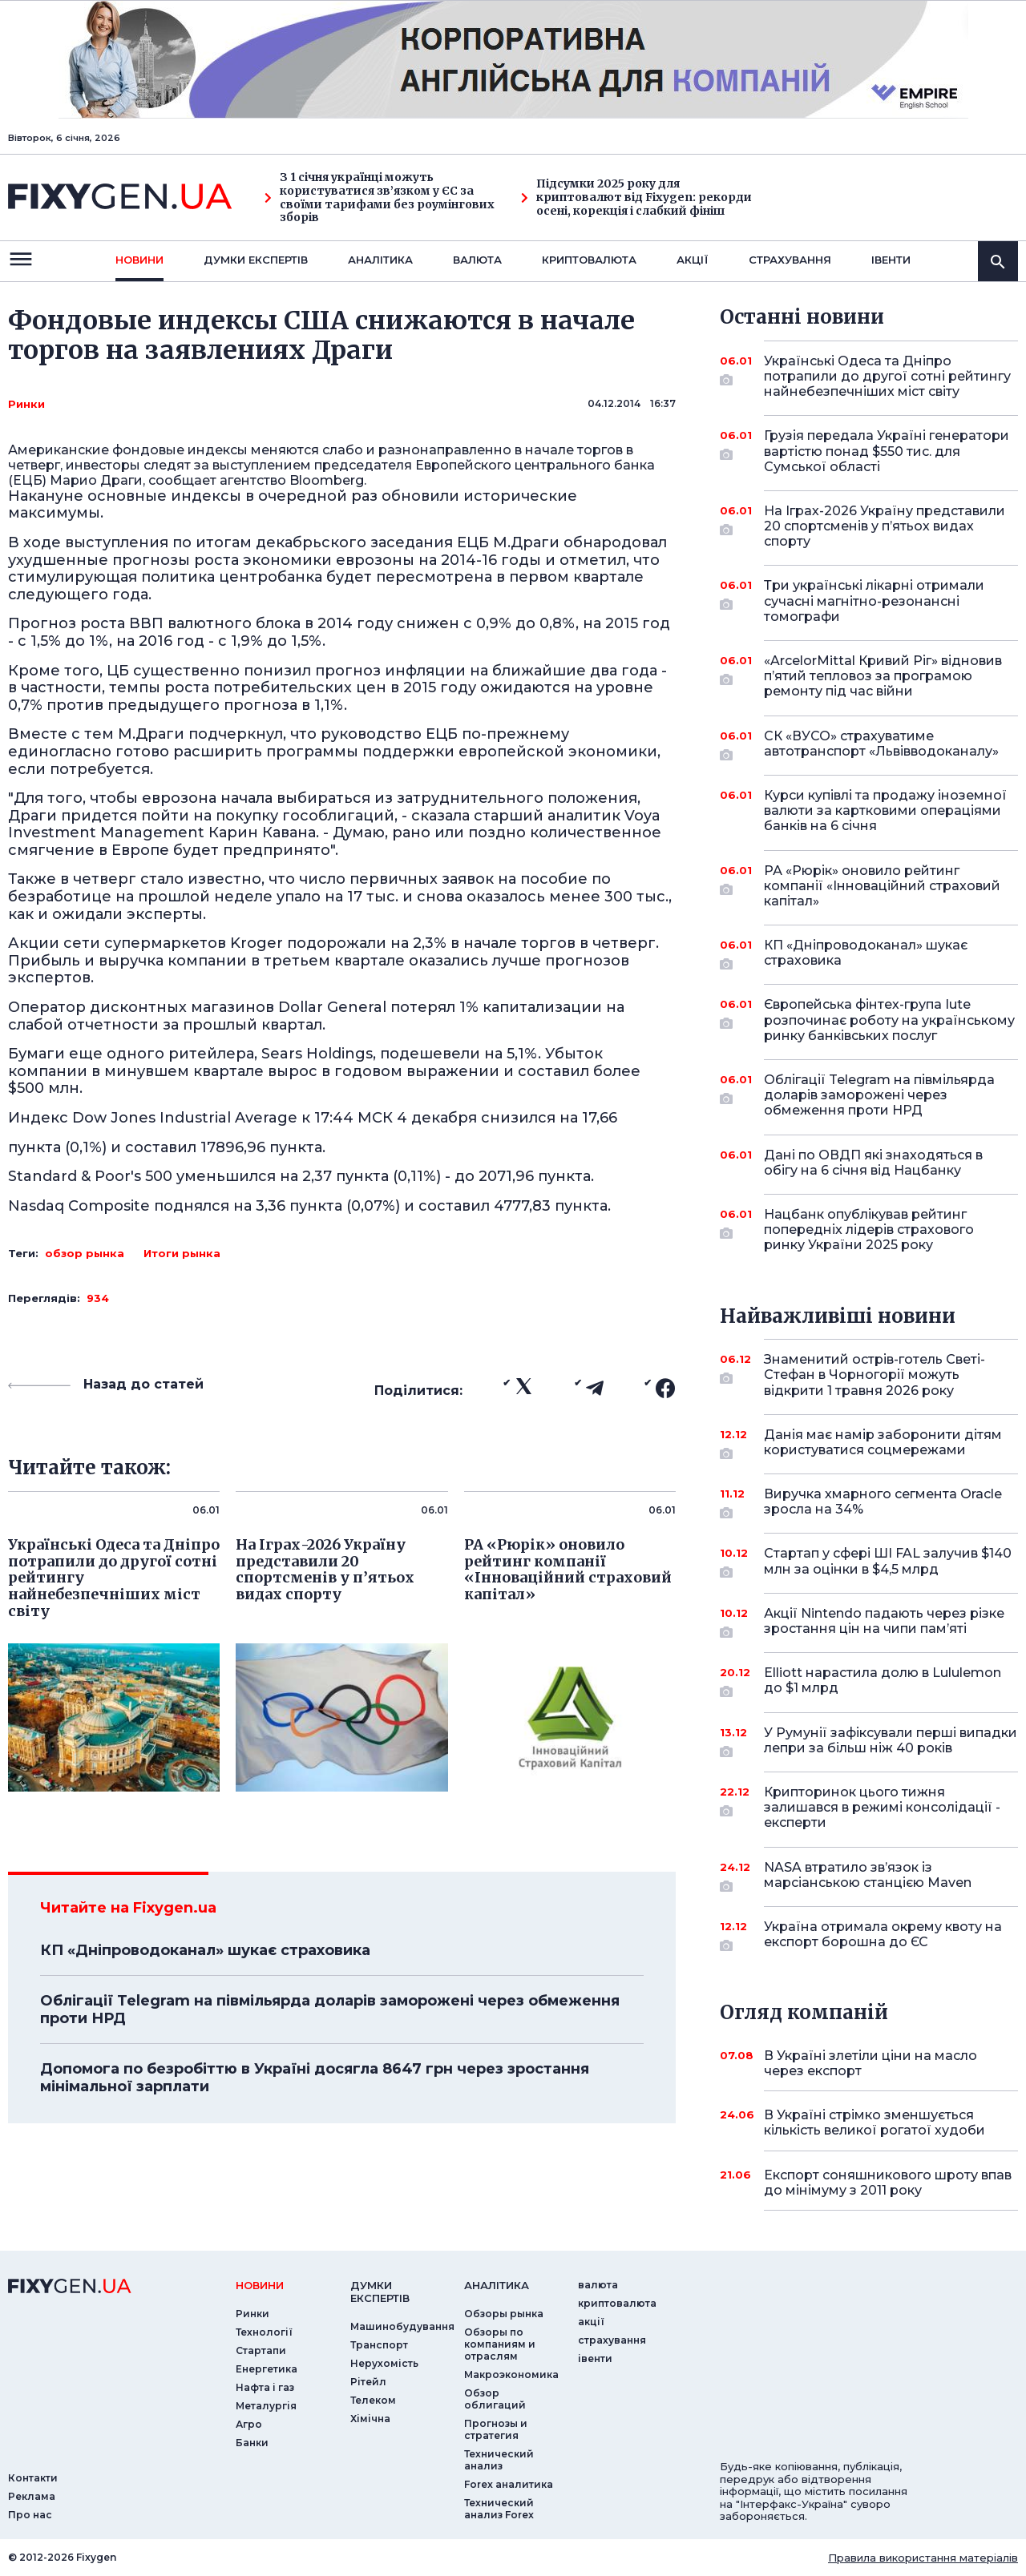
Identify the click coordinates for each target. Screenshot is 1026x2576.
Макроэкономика (511, 2374)
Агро (249, 2424)
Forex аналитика (508, 2484)
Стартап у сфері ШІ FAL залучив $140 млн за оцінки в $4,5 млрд (888, 1562)
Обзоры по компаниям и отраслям (499, 2344)
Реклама (31, 2496)
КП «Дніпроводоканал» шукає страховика (205, 1950)
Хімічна (370, 2419)
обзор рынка (84, 1253)
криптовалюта (589, 259)
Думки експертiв (256, 259)
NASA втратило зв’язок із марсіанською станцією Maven (869, 1876)
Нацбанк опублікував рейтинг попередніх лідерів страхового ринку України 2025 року (869, 1229)
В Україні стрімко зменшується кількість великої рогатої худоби (874, 2122)
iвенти (891, 259)
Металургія (266, 2406)
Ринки (26, 403)
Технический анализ (499, 2460)
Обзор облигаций (495, 2399)
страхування (790, 259)
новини (139, 259)
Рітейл (368, 2382)
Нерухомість (384, 2363)
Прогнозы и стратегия (495, 2429)
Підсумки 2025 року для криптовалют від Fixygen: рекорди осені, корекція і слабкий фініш (636, 197)
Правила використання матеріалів (923, 2557)
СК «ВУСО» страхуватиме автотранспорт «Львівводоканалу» (881, 744)
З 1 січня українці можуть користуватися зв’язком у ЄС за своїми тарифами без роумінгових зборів (380, 197)
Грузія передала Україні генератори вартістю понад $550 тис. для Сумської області (886, 451)
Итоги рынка (181, 1253)
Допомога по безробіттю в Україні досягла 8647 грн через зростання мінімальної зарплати (314, 2077)
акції (693, 259)
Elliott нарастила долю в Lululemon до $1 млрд (882, 1681)
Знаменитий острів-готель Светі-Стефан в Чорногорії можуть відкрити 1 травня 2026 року (874, 1374)
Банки (252, 2443)
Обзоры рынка (503, 2314)
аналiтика (496, 2285)
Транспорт (379, 2345)
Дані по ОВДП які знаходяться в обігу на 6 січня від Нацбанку (873, 1162)
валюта (477, 259)
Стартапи (261, 2350)
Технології (264, 2332)
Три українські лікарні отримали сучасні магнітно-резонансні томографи (874, 600)
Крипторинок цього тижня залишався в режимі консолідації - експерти (882, 1807)
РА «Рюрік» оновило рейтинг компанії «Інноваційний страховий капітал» (882, 886)
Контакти (33, 2478)
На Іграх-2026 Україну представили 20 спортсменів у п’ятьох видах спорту (884, 526)
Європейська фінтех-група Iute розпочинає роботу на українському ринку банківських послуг (889, 1019)
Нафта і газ (265, 2387)
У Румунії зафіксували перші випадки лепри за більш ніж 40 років (890, 1741)
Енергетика (266, 2369)
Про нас (30, 2515)
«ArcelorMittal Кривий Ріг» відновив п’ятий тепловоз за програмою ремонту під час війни (883, 676)
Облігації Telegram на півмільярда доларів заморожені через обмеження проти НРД (330, 2009)
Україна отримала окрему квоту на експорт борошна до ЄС (883, 1935)
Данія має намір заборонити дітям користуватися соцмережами (883, 1443)
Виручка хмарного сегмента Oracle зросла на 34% (883, 1502)
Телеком (373, 2400)
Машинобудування (402, 2326)
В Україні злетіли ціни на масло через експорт (870, 2063)
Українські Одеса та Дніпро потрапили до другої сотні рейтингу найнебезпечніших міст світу (887, 376)
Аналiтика (380, 259)
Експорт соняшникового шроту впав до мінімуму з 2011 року (888, 2182)
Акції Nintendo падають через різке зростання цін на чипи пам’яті (884, 1622)
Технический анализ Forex (499, 2509)
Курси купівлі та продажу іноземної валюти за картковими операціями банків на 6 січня (885, 810)
